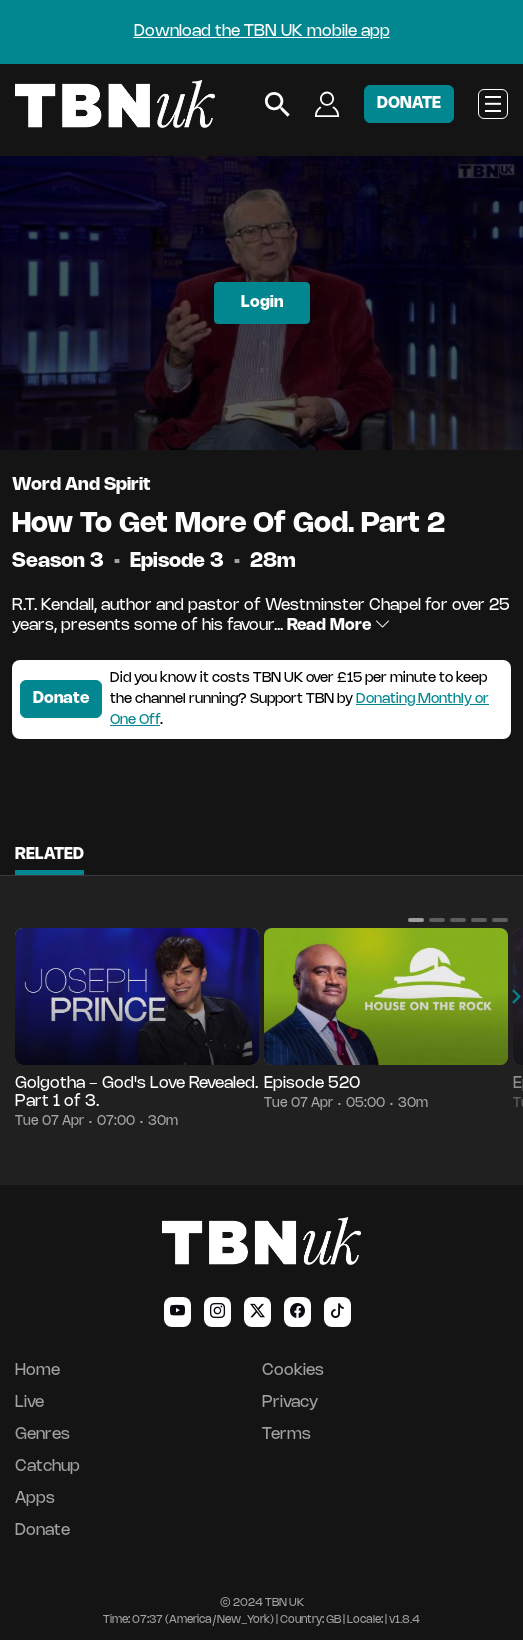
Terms (286, 1434)
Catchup (47, 1466)
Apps (35, 1498)
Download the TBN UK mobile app (262, 31)
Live (29, 1402)
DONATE (409, 103)
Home (37, 1370)
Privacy (290, 1402)
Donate (61, 698)
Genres (42, 1434)
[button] (416, 920)
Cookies (293, 1370)
